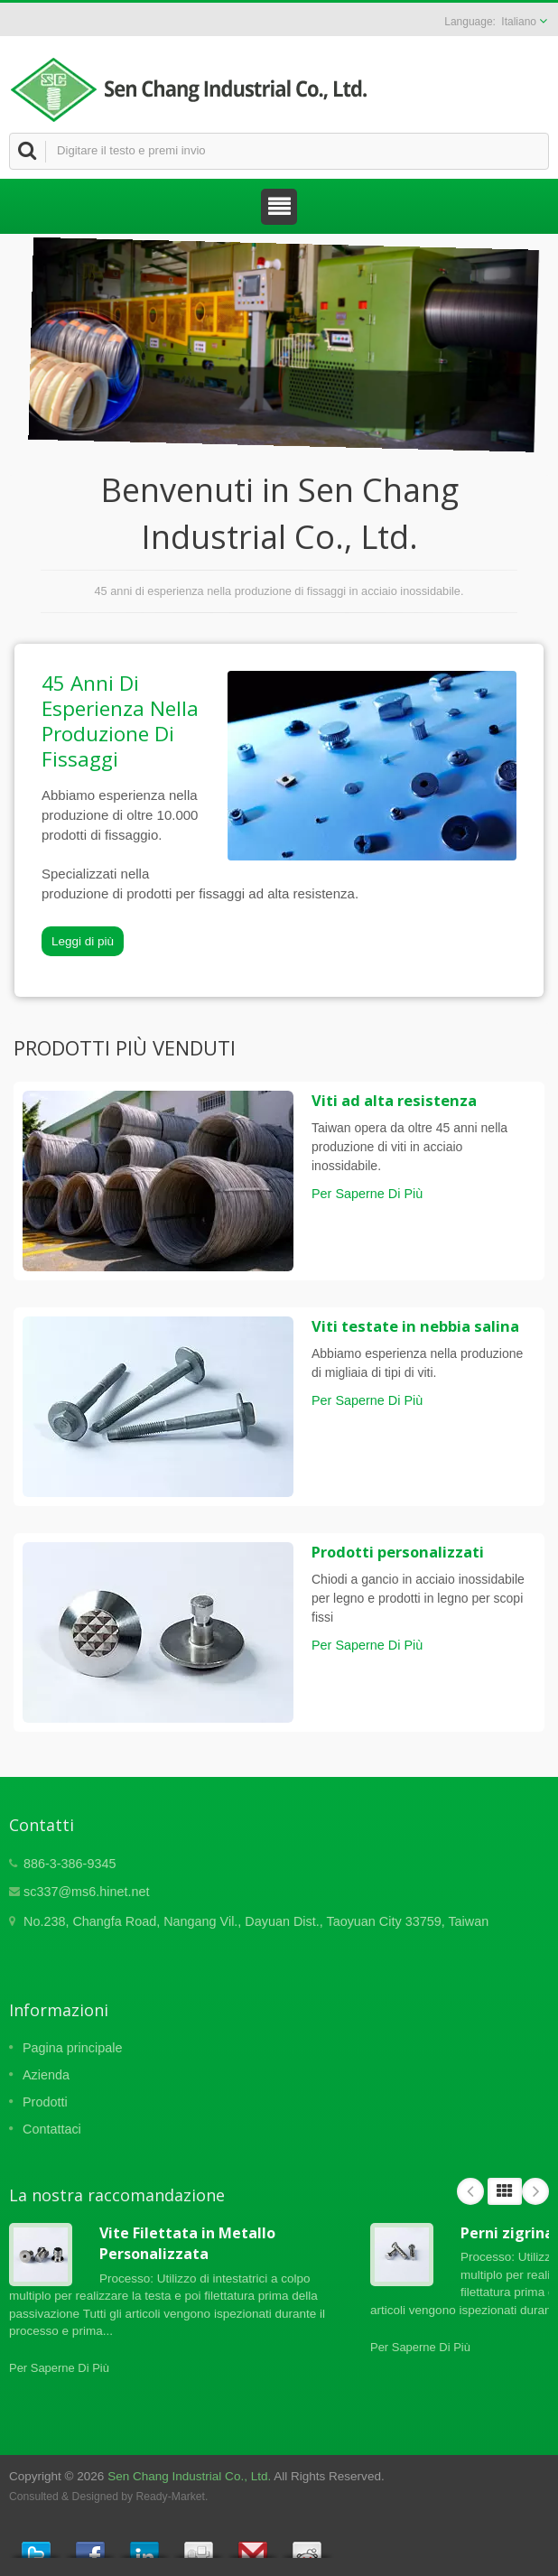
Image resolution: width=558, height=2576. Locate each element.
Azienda (46, 2075)
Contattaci (52, 2129)
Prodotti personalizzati (398, 1552)
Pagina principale (72, 2048)
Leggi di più (82, 941)
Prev (470, 2191)
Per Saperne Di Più (367, 1193)
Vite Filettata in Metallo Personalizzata (187, 2243)
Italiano (518, 21)
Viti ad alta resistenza (394, 1101)
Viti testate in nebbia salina (415, 1326)
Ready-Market (170, 2496)
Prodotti (45, 2102)
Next (535, 2191)
